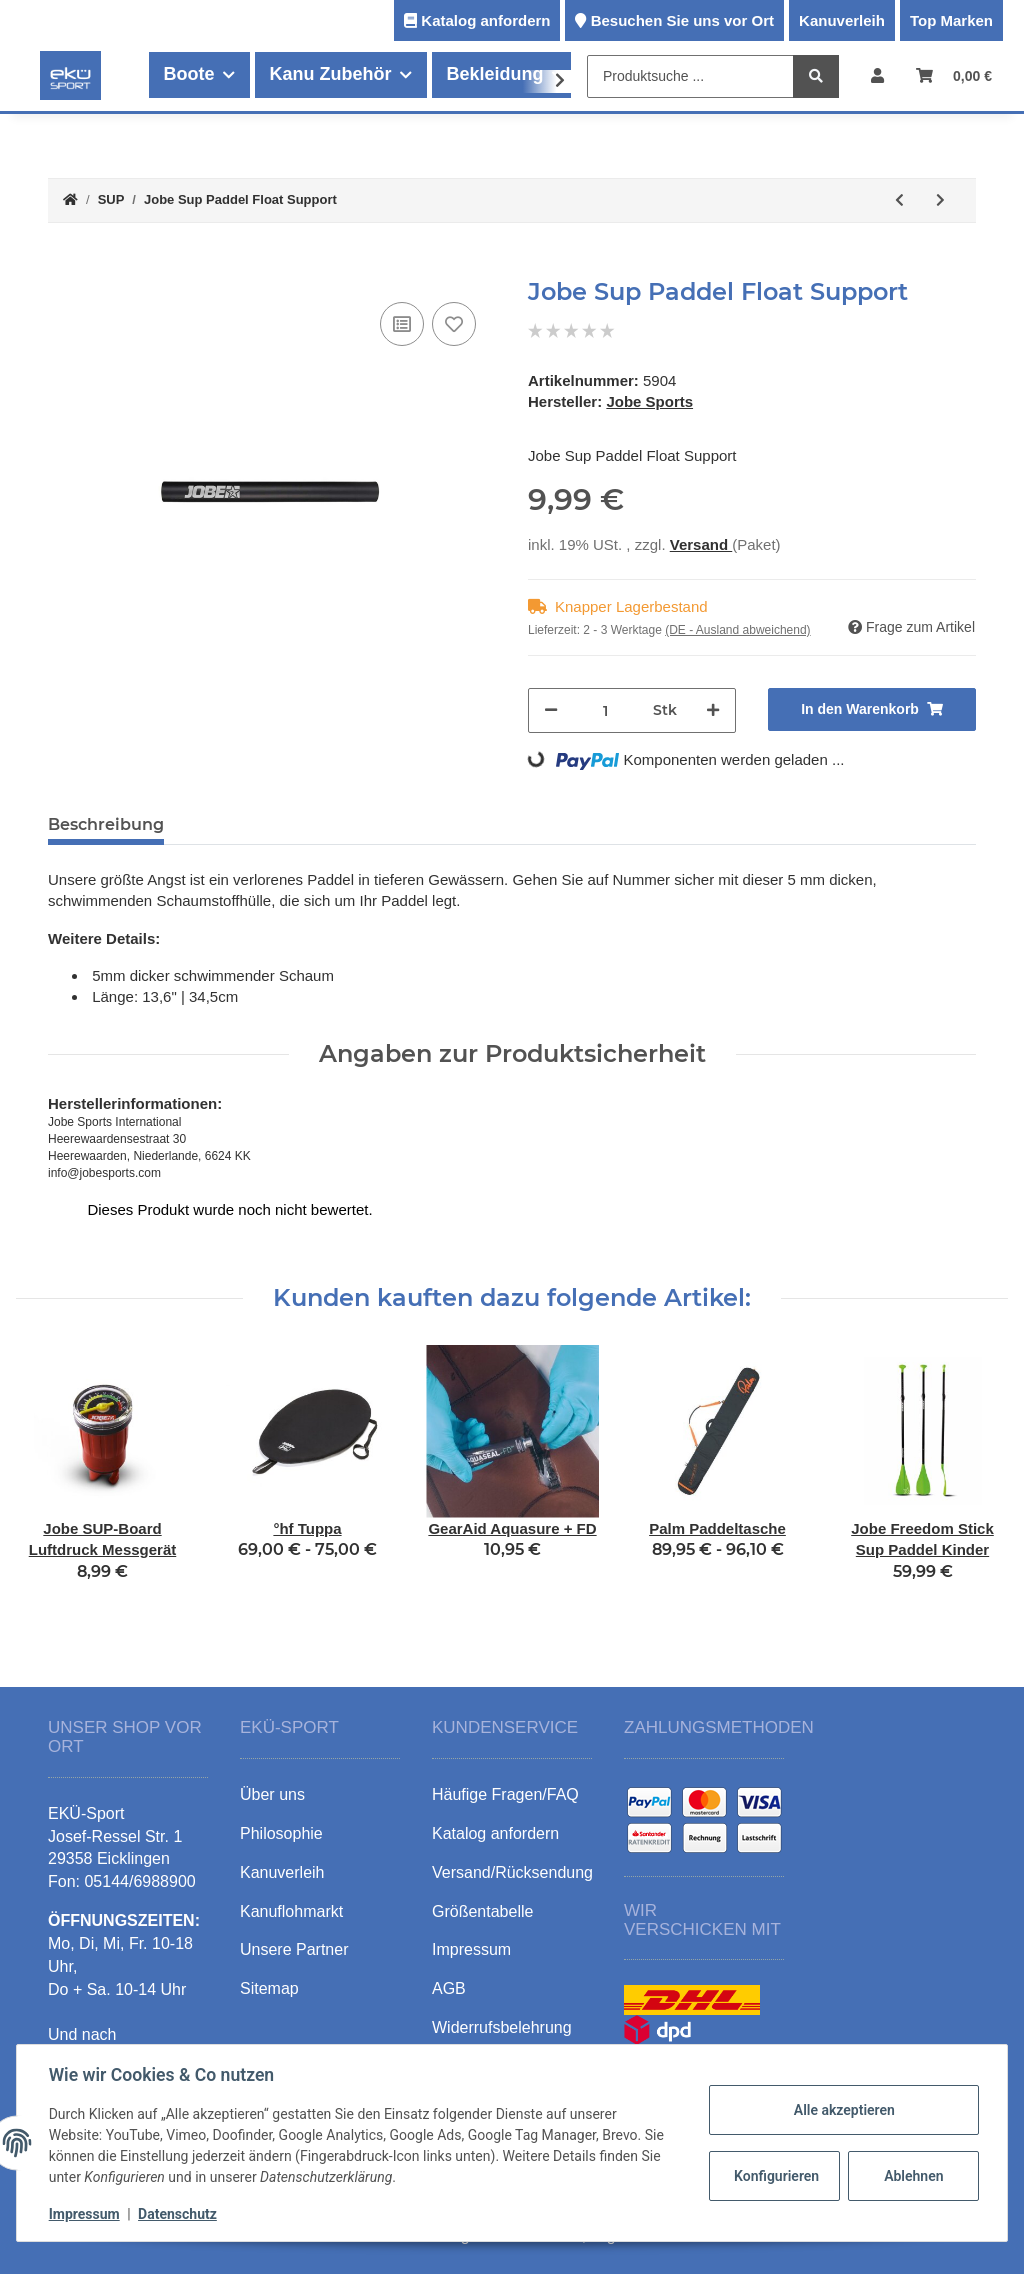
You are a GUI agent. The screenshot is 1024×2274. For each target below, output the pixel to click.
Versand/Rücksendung (512, 1865)
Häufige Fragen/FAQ (505, 1788)
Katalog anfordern (485, 20)
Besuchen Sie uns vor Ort (682, 20)
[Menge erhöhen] (713, 710)
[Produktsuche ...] (690, 76)
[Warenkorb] (954, 75)
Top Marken (951, 20)
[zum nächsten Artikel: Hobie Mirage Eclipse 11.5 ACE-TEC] (940, 200)
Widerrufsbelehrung (502, 2021)
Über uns (272, 1788)
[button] (877, 75)
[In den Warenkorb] (64, 267)
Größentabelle (482, 1904)
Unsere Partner (294, 1943)
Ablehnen (913, 2176)
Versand (701, 544)
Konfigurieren (776, 2176)
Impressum (84, 2214)
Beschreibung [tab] (106, 824)
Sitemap (269, 1982)
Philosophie (281, 1826)
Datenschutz (177, 2214)
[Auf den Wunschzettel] (454, 324)
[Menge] (605, 710)
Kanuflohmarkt (291, 1904)
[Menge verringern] (551, 710)
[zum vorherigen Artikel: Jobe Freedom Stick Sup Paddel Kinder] (899, 200)
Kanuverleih (842, 20)
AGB (449, 1982)
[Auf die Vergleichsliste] (402, 324)
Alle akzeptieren (843, 2110)
